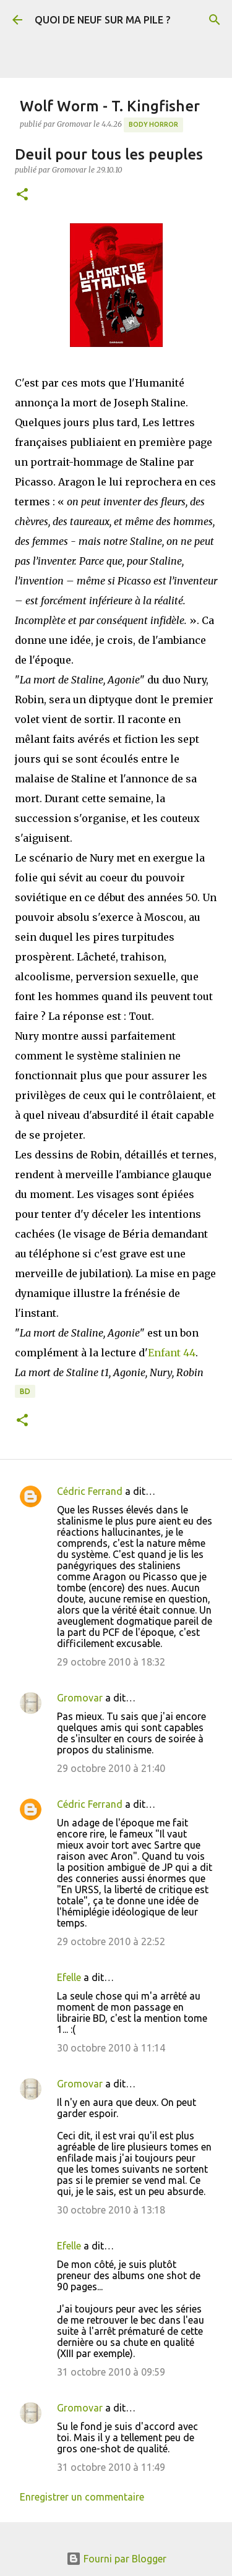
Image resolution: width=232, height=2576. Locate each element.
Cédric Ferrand (89, 1491)
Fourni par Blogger (116, 2558)
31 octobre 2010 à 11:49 (111, 2467)
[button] (22, 195)
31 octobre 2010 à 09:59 (111, 2371)
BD (25, 1391)
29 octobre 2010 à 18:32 (111, 1661)
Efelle (69, 1977)
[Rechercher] (214, 20)
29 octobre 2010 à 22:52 (111, 1941)
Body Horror (153, 124)
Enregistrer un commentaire (82, 2496)
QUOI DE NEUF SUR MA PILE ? (102, 19)
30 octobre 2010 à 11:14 (111, 2047)
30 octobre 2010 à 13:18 (111, 2209)
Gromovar (80, 1697)
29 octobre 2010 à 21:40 (111, 1768)
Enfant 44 (171, 1352)
